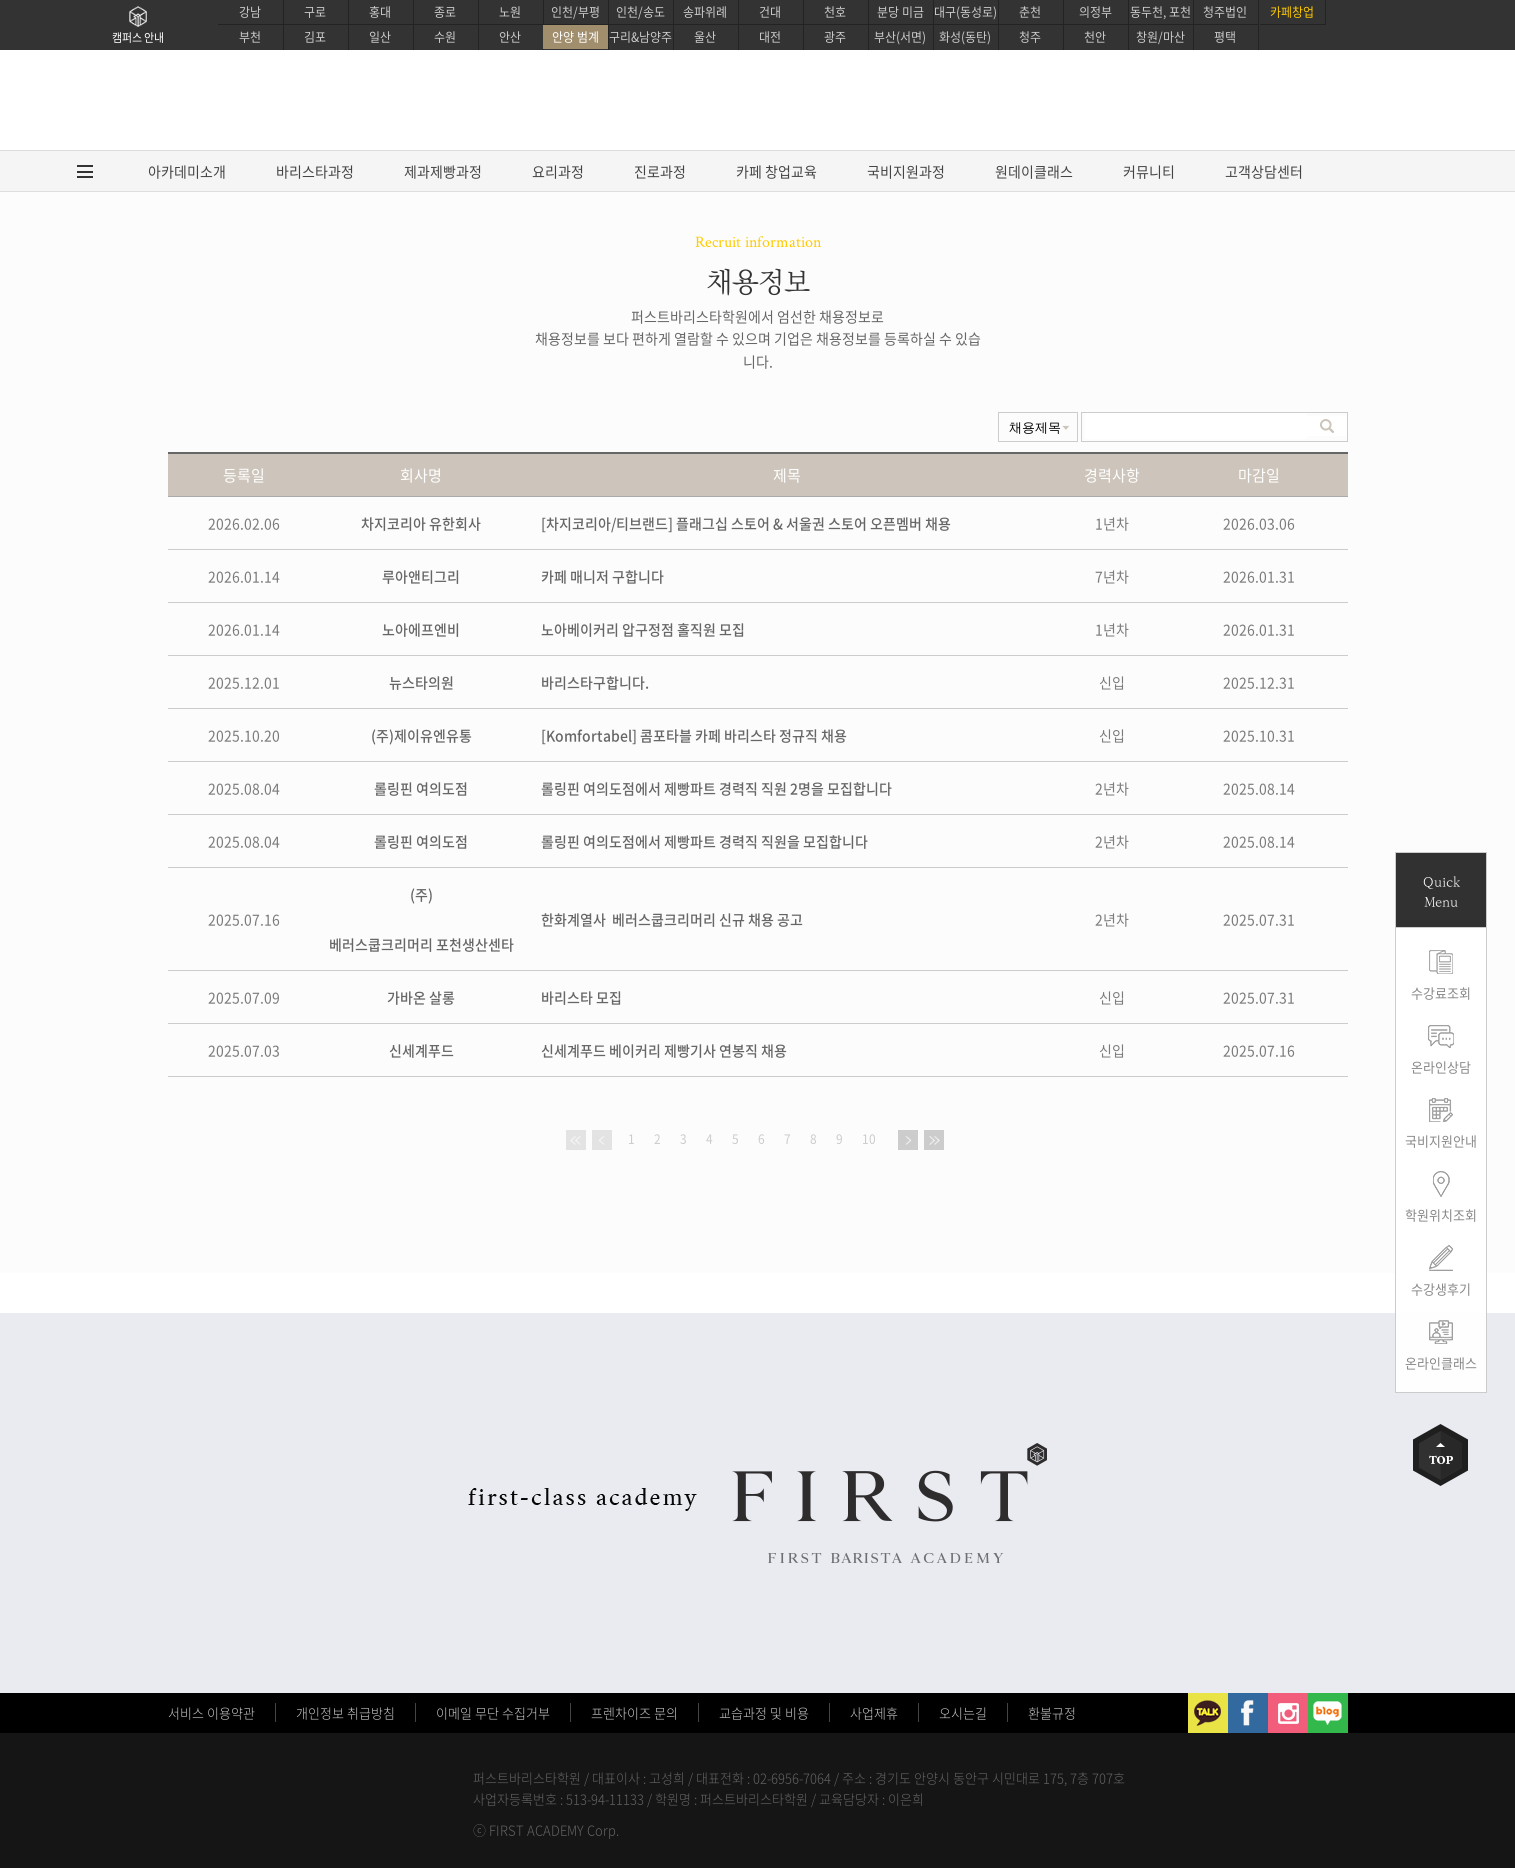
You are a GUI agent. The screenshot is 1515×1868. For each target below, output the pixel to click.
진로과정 (660, 171)
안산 (510, 37)
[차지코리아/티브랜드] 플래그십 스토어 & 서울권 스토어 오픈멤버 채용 (746, 523)
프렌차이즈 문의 (634, 1712)
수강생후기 (1441, 1288)
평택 (1225, 37)
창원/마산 (1160, 37)
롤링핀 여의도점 (421, 788)
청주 (1030, 37)
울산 (705, 37)
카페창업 (1292, 12)
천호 (835, 12)
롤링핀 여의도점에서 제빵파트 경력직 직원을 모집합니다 (704, 841)
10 (869, 1139)
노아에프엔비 (421, 629)
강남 (250, 12)
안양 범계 (575, 37)
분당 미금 (900, 12)
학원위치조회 (1441, 1214)
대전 (770, 37)
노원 (510, 12)
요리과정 (558, 171)
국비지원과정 (906, 171)
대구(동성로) (965, 12)
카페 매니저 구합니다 (602, 576)
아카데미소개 (187, 171)
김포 (315, 37)
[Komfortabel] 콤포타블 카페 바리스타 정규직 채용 (694, 735)
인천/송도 (640, 12)
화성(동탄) (965, 37)
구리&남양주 (640, 37)
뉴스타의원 (421, 682)
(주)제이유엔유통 (421, 735)
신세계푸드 (421, 1050)
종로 (445, 12)
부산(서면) (900, 37)
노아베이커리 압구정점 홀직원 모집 (643, 629)
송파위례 (705, 12)
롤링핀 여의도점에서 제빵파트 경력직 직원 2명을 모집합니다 (716, 788)
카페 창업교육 (776, 171)
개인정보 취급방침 (345, 1712)
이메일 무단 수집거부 (493, 1712)
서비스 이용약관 (211, 1712)
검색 (1327, 426)
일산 (380, 37)
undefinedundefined (1038, 427)
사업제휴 (874, 1712)
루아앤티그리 (421, 576)
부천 (250, 37)
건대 (770, 12)
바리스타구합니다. (595, 682)
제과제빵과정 (443, 171)
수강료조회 (1441, 992)
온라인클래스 (1441, 1362)
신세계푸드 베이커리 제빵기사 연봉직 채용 (664, 1050)
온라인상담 (1441, 1066)
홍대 (380, 12)
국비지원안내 (1441, 1140)
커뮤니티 (1149, 171)
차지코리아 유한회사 (421, 523)
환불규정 (1052, 1712)
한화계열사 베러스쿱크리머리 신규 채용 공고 (672, 919)
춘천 (1030, 12)
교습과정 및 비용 (764, 1712)
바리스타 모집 (581, 997)
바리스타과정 (315, 171)
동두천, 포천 (1160, 12)
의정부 (1095, 12)
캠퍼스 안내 (138, 37)
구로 (315, 12)
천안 (1095, 37)
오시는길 (963, 1712)
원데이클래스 (1034, 171)
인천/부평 (575, 12)
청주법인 (1225, 12)
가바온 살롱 (421, 997)
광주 (835, 37)
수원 (445, 37)
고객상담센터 (1264, 171)
